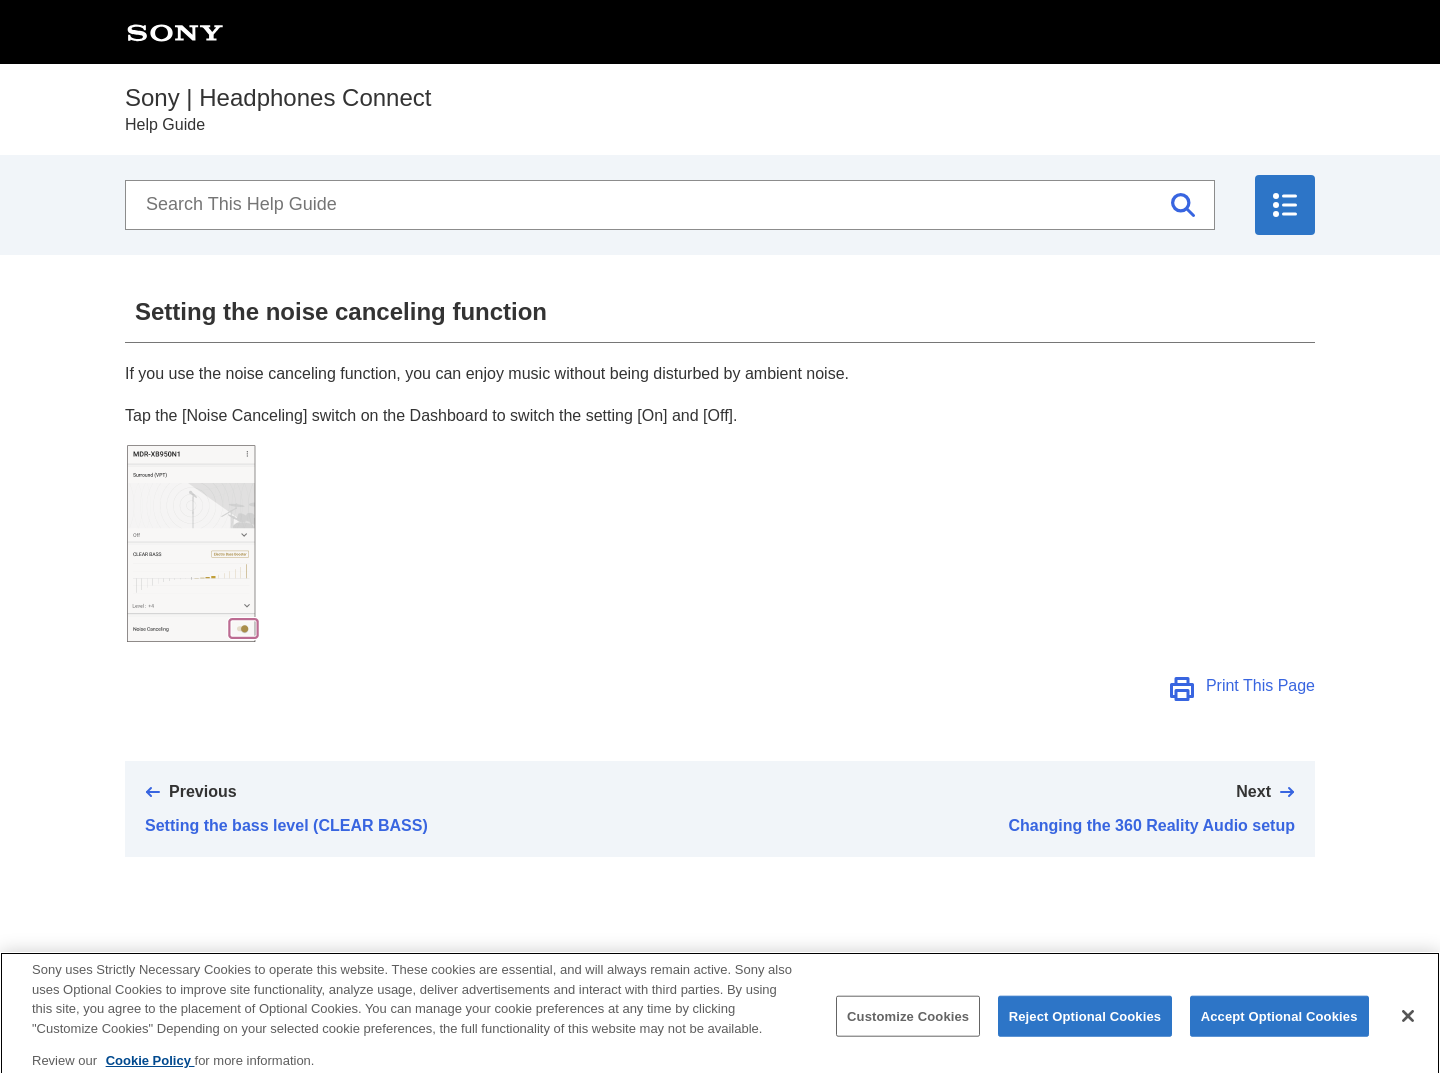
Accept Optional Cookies (1279, 1023)
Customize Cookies (908, 1023)
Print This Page (1260, 685)
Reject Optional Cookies (1085, 1023)
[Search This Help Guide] (670, 205)
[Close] (1408, 1023)
